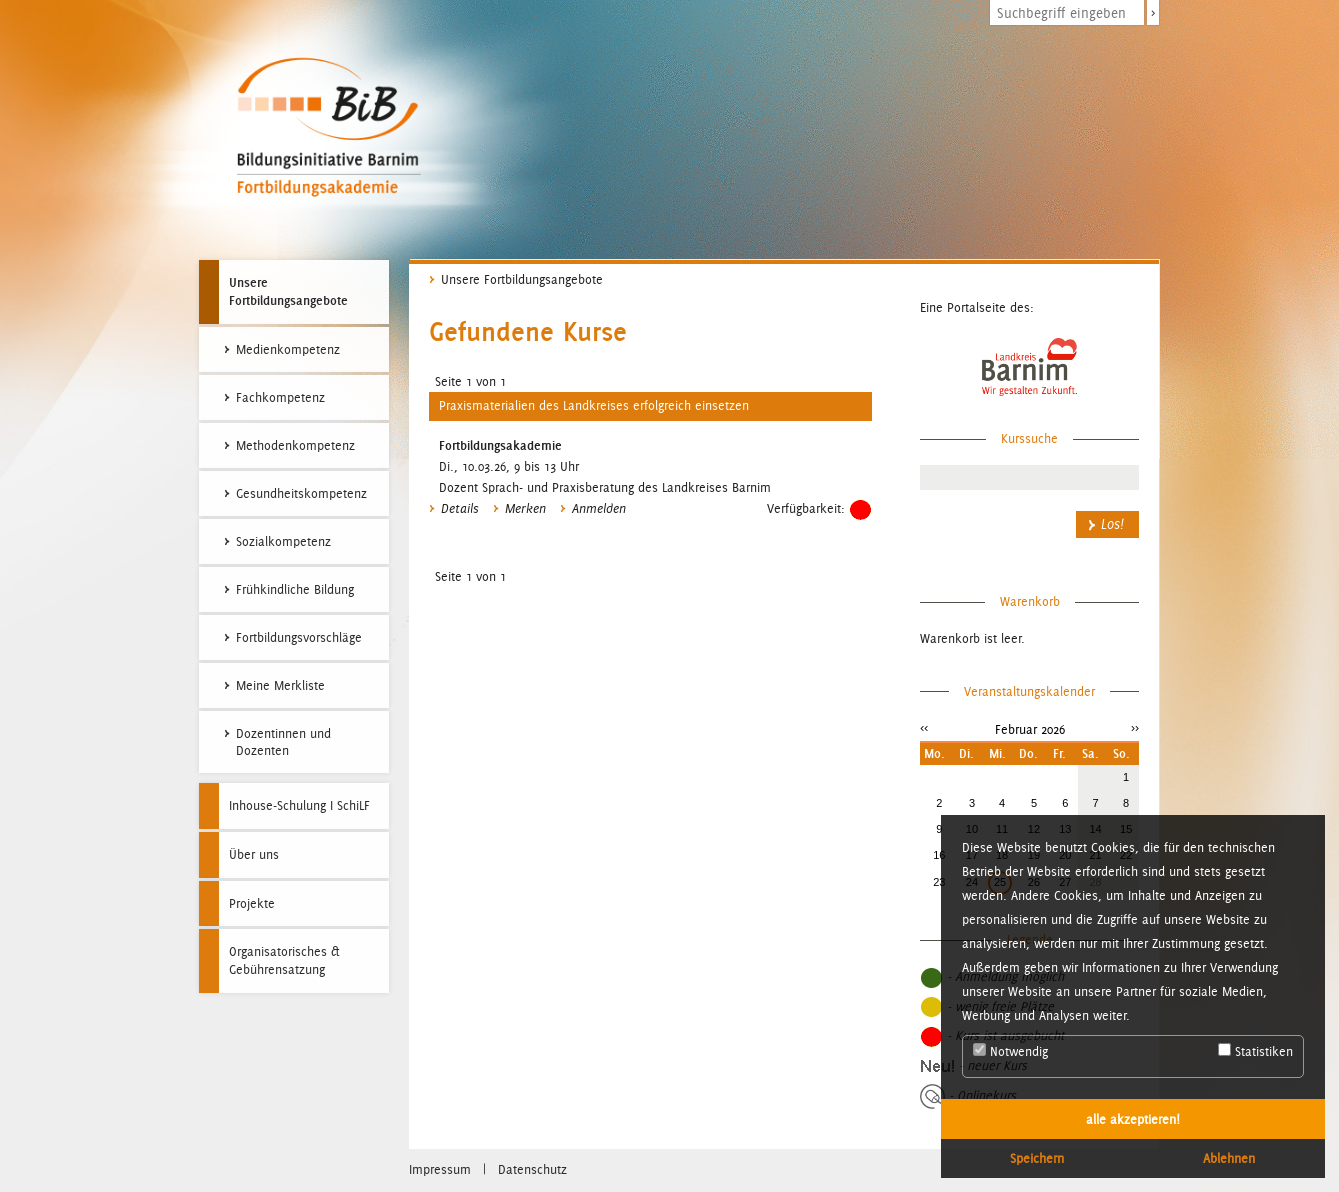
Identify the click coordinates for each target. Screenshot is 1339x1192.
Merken (525, 509)
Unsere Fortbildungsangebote (288, 291)
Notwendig (1010, 1051)
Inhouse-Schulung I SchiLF (299, 805)
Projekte (252, 903)
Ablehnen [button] (1229, 1158)
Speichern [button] (1037, 1158)
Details (460, 509)
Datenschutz (532, 1169)
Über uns (254, 854)
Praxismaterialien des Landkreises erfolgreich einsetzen (594, 405)
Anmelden (599, 509)
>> (1135, 727)
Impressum (440, 1169)
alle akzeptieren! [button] (1133, 1119)
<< (924, 727)
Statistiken (1255, 1051)
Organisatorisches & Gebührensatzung (284, 960)
